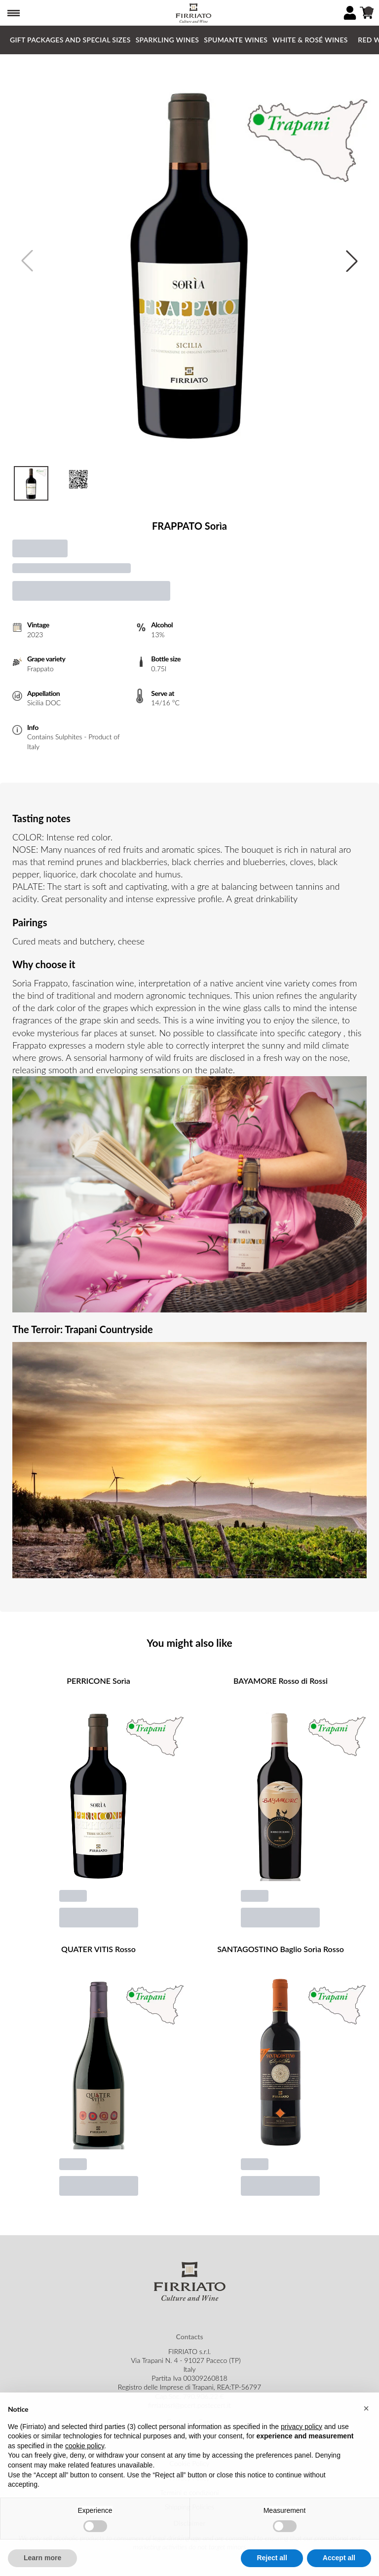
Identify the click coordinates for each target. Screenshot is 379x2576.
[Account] (350, 13)
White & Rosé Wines (309, 40)
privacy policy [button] (301, 2448)
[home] (193, 13)
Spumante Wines (235, 40)
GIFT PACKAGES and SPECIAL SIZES (70, 40)
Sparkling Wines (167, 40)
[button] (366, 2430)
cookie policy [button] (84, 2468)
